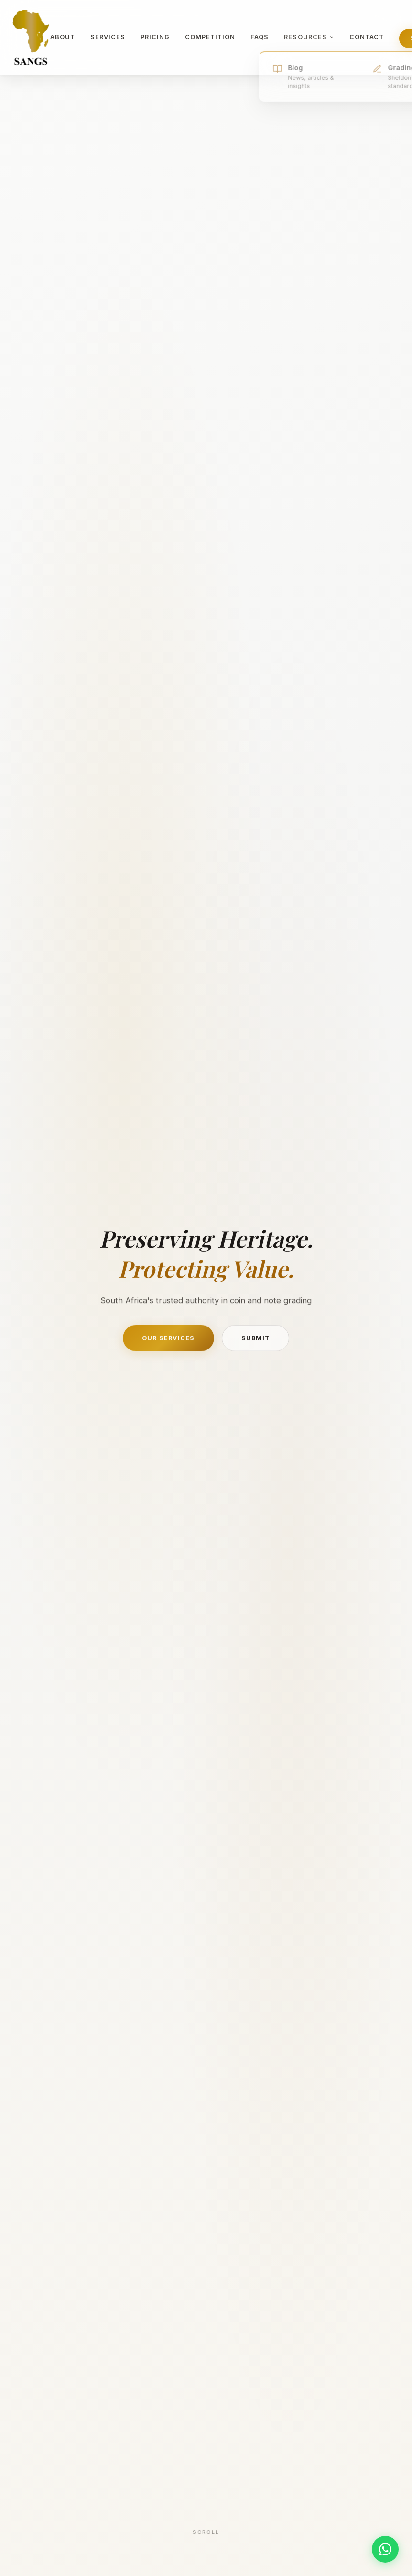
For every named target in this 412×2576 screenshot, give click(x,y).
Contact (366, 37)
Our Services (168, 1340)
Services (107, 37)
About (62, 37)
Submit (255, 1340)
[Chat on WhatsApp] (385, 2549)
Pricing (155, 37)
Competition (210, 37)
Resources (309, 37)
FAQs (259, 37)
